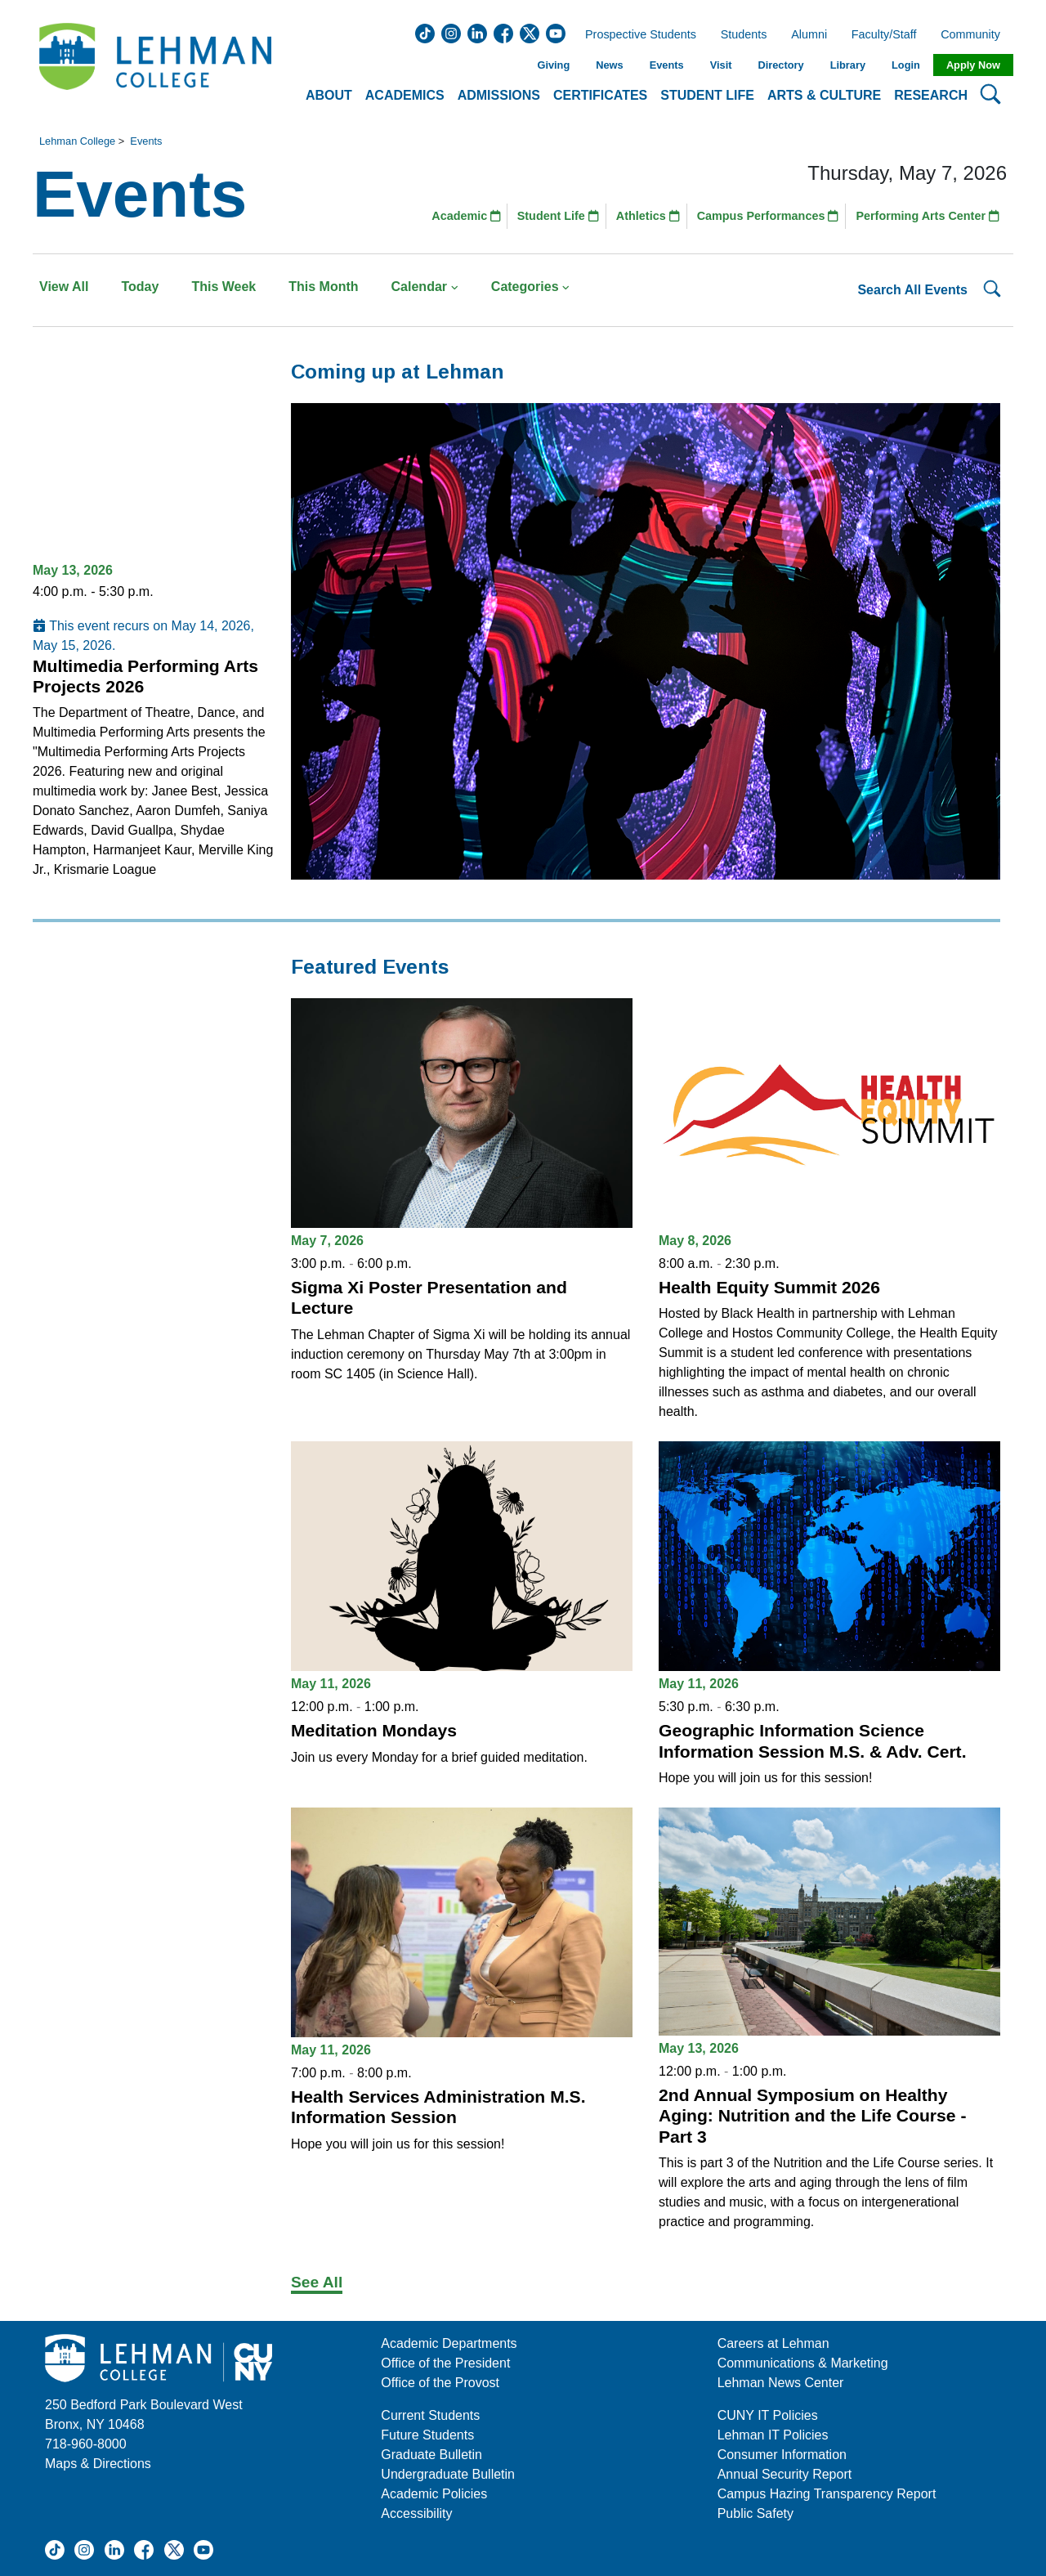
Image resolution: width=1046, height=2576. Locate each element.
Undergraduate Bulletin (448, 2474)
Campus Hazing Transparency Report (826, 2494)
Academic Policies (434, 2494)
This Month (323, 286)
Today (140, 286)
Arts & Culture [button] (824, 95)
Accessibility (416, 2513)
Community (975, 35)
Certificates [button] (600, 95)
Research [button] (931, 95)
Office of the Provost (440, 2383)
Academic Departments (448, 2343)
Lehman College (77, 141)
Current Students (430, 2415)
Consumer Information (782, 2455)
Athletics (648, 215)
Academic (466, 215)
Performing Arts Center (927, 215)
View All (63, 286)
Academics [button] (405, 95)
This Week (223, 286)
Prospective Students (636, 35)
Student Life (558, 215)
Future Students (427, 2435)
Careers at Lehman (773, 2343)
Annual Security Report (784, 2474)
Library (847, 65)
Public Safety (755, 2513)
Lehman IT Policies (773, 2435)
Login (906, 65)
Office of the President (445, 2363)
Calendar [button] (424, 286)
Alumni (809, 35)
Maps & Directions (98, 2464)
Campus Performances (768, 215)
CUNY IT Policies (767, 2415)
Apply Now (973, 65)
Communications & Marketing (802, 2363)
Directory (780, 65)
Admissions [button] (499, 95)
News (609, 65)
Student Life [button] (707, 95)
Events (667, 65)
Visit (721, 65)
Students (744, 35)
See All (316, 2282)
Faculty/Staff (884, 35)
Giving (553, 65)
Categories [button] (530, 286)
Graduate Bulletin (431, 2455)
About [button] (329, 95)
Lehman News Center (780, 2383)
